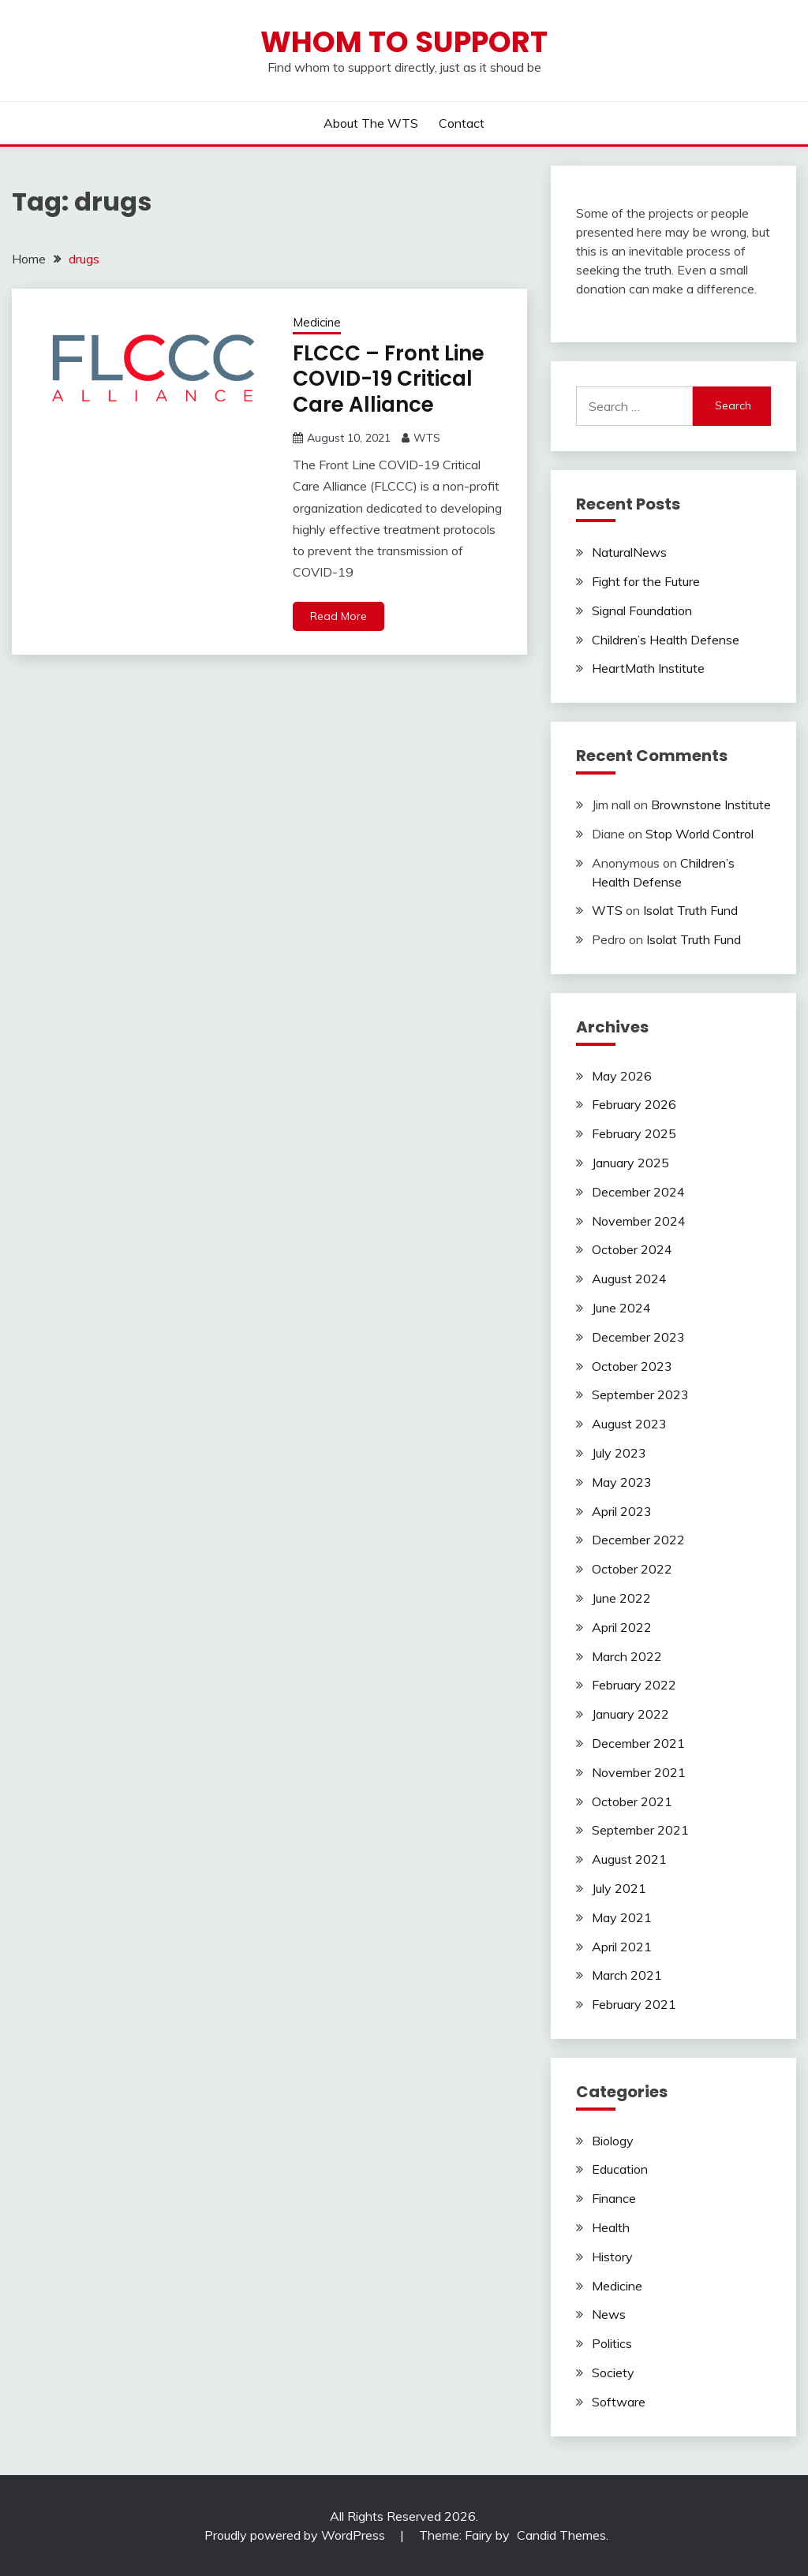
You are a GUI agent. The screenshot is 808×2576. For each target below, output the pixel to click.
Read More (338, 616)
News (609, 2314)
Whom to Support (404, 41)
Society (613, 2372)
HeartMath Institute (648, 668)
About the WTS (371, 123)
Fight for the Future (646, 581)
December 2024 (638, 1192)
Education (620, 2169)
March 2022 (627, 1656)
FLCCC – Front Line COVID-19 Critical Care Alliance (388, 379)
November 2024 (639, 1221)
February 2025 (634, 1133)
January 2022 (630, 1714)
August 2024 (629, 1278)
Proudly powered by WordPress (296, 2535)
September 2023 (640, 1394)
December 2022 (638, 1539)
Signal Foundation (642, 610)
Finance (614, 2198)
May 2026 (622, 1076)
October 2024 (632, 1249)
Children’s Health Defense (665, 640)
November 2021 (639, 1772)
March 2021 (627, 1975)
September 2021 (640, 1830)
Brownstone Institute (711, 804)
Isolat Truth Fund (690, 910)
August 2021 (629, 1859)
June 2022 (621, 1598)
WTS (426, 438)
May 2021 (622, 1917)
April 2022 (622, 1627)
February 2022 (634, 1685)
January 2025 (630, 1162)
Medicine (317, 322)
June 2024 (621, 1308)
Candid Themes (561, 2535)
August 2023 (629, 1424)
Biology (613, 2141)
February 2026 (634, 1104)
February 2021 (634, 2004)
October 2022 (632, 1569)
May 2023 (622, 1482)
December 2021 (638, 1743)
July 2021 (619, 1888)
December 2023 (638, 1337)
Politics (612, 2343)
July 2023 (619, 1453)
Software (618, 2402)
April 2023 (622, 1511)
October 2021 (632, 1801)
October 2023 (632, 1366)
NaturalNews (629, 552)
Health (611, 2227)
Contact (461, 123)
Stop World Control (699, 834)
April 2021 (622, 1946)
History (612, 2256)
